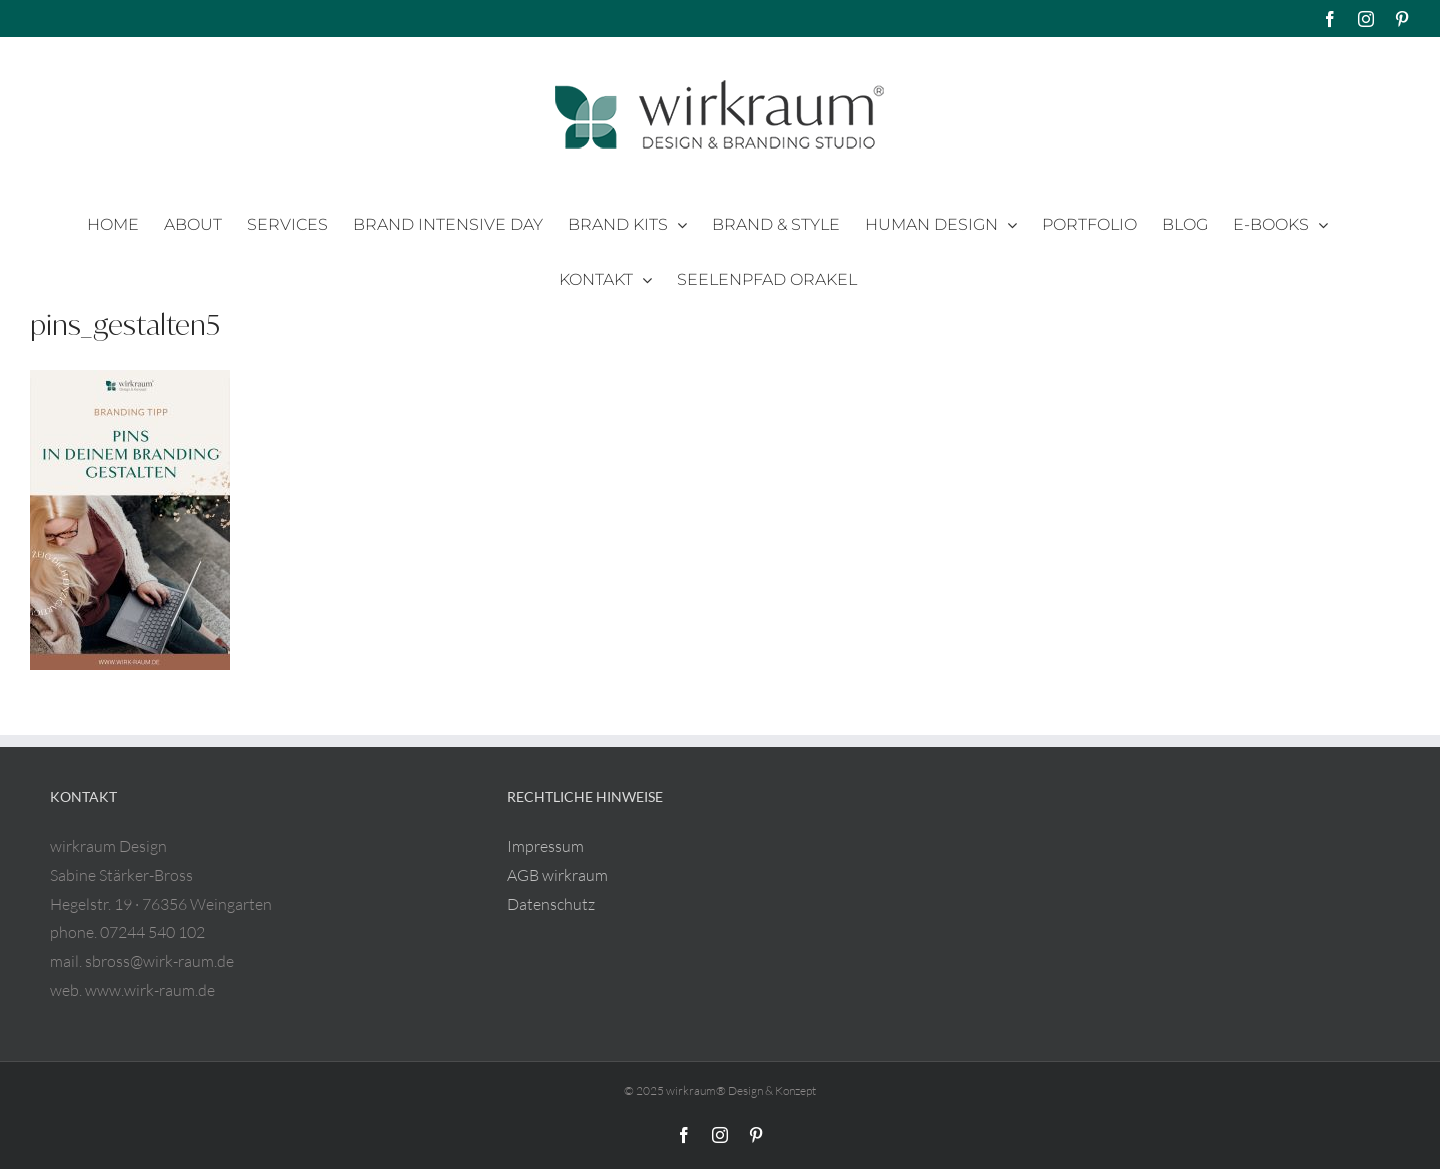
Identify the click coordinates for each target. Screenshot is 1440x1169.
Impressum (545, 846)
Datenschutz (551, 904)
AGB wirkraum (557, 875)
